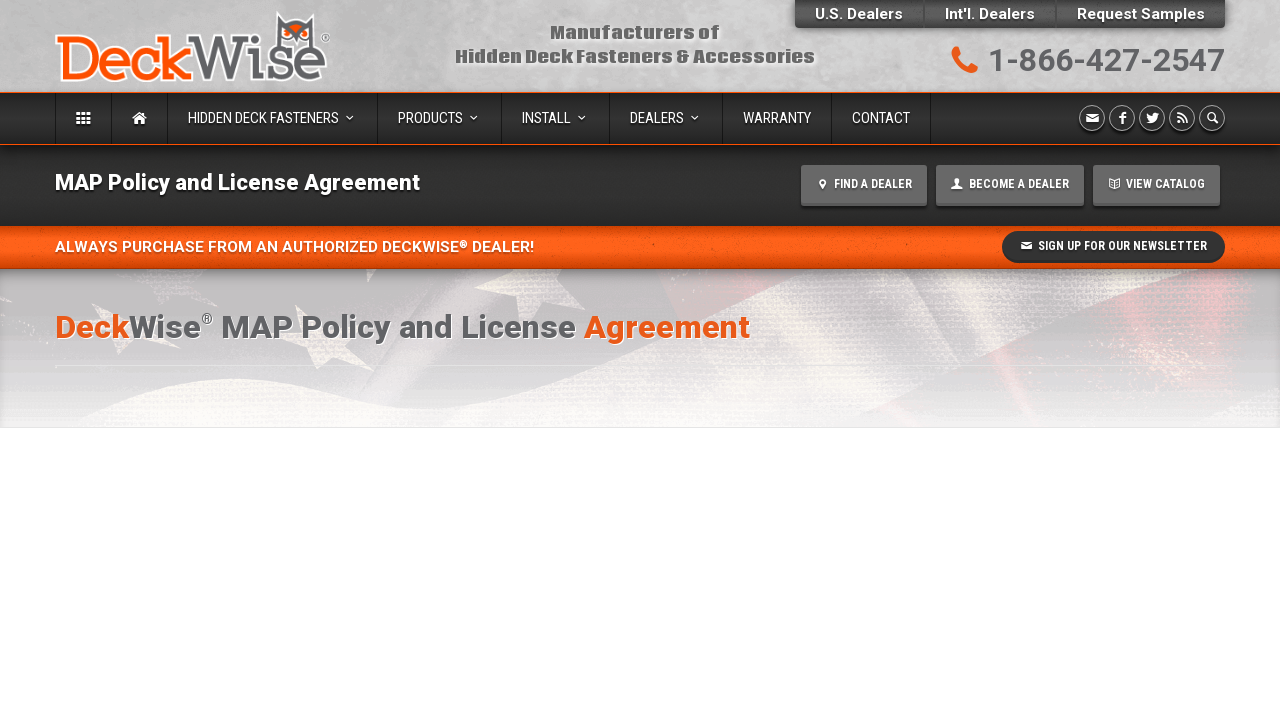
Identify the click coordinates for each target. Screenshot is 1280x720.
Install (555, 118)
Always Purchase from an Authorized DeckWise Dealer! (294, 247)
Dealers (666, 118)
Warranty (777, 118)
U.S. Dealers (859, 14)
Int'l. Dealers (990, 14)
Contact (881, 118)
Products (439, 118)
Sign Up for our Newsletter (1113, 246)
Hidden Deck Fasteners (272, 118)
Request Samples (1141, 14)
